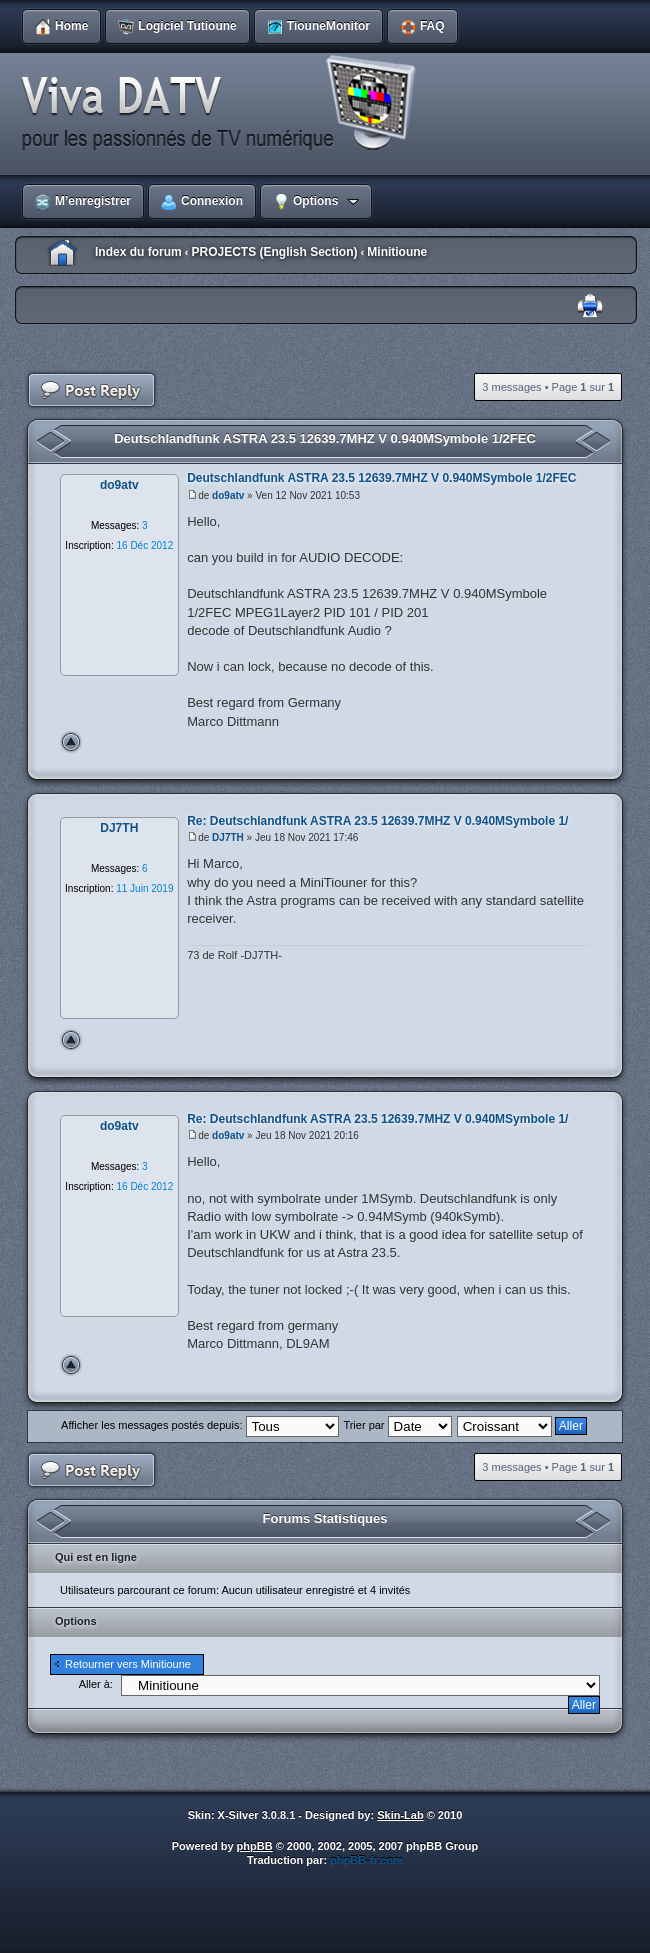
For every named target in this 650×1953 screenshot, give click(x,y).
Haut (71, 742)
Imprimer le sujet (590, 306)
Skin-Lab (400, 1815)
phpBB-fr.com (366, 1860)
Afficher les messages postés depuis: (199, 1425)
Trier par (397, 1425)
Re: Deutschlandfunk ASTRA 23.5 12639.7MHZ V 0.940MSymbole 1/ (377, 821)
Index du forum (138, 252)
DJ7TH (228, 837)
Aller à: (96, 1684)
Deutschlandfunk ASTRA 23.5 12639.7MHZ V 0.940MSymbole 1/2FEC (325, 438)
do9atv (228, 495)
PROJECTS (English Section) (274, 252)
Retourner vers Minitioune (128, 1664)
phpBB (255, 1846)
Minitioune (397, 252)
